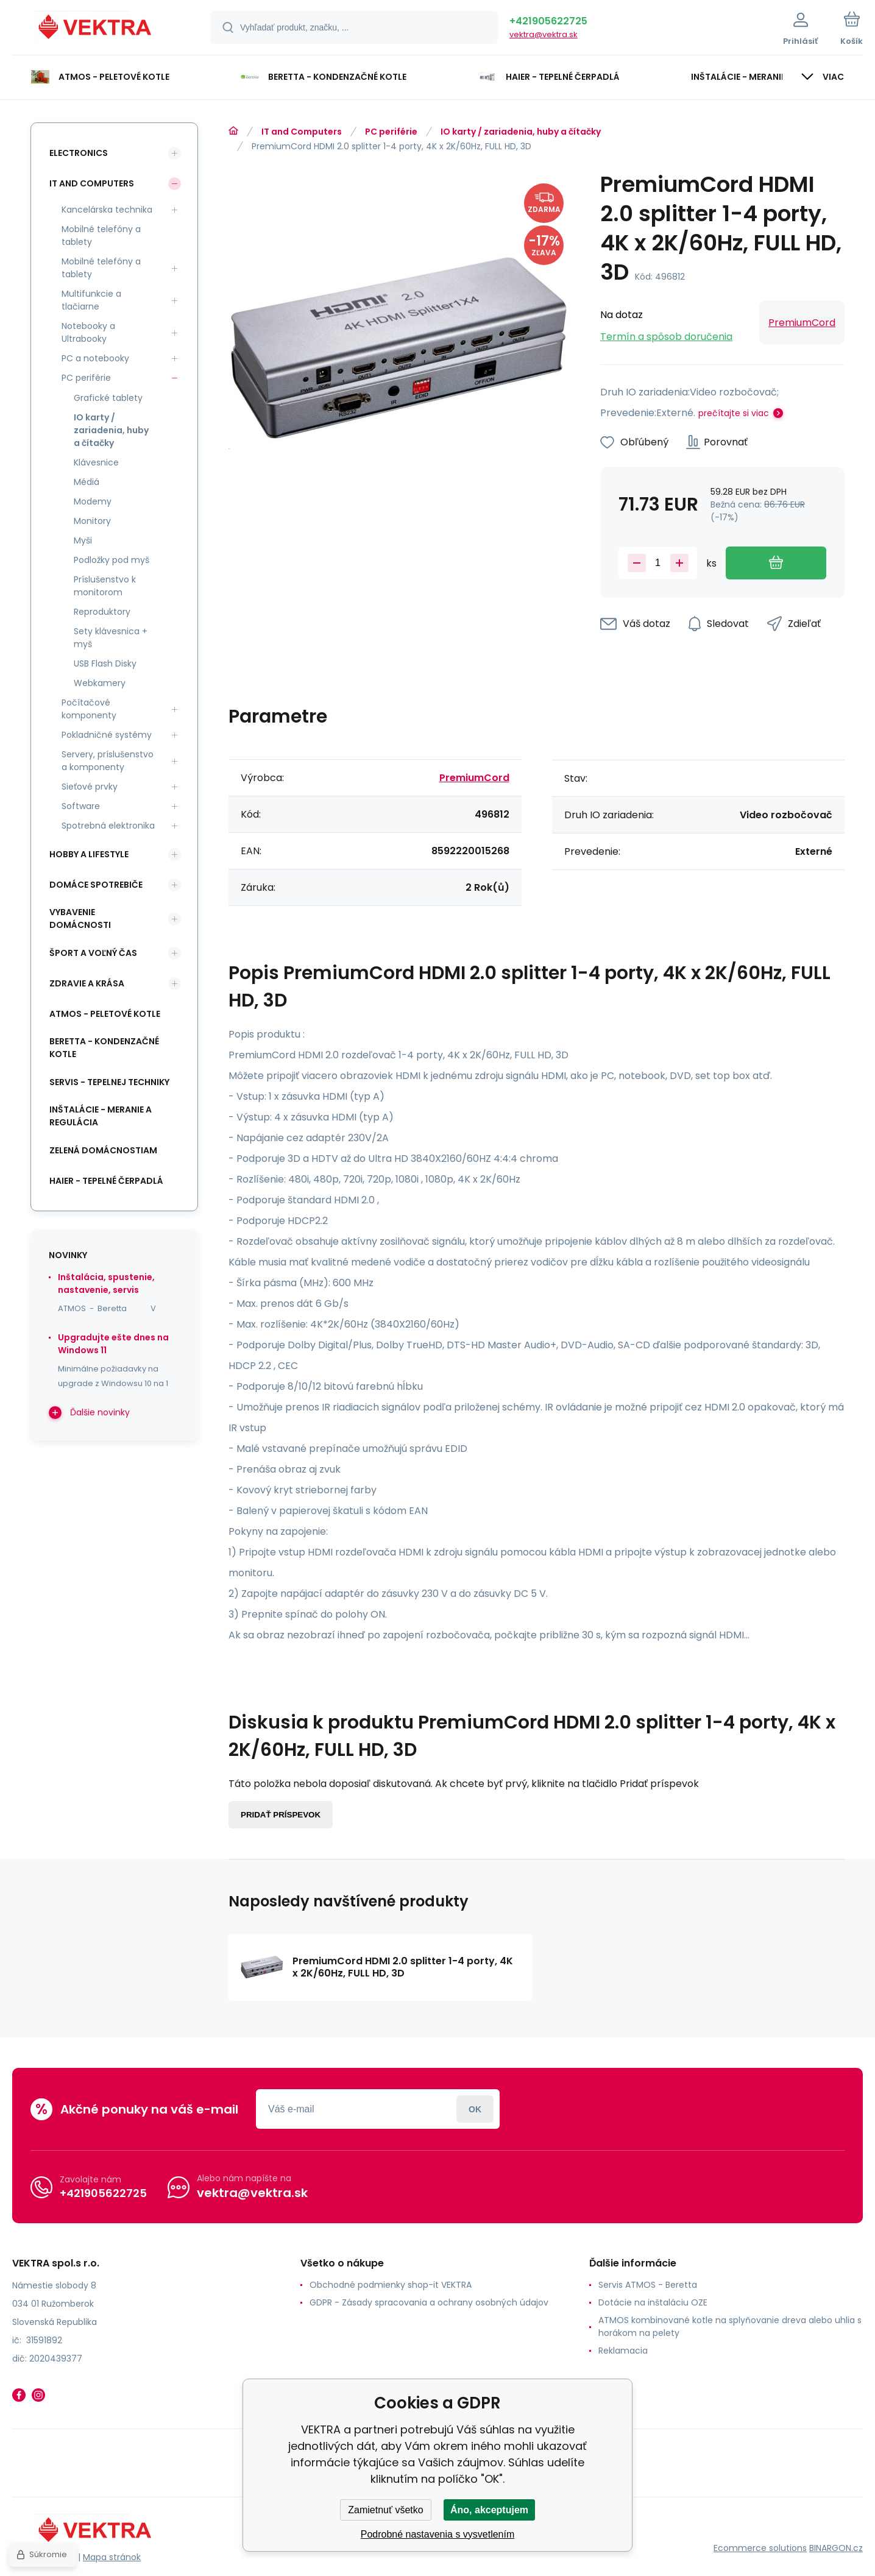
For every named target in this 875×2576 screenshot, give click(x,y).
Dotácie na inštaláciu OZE (652, 2302)
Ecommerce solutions (760, 2548)
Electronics (78, 153)
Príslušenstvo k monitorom (105, 585)
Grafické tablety (108, 398)
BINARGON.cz (836, 2548)
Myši (83, 540)
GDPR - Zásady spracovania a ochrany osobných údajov (429, 2302)
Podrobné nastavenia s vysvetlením (438, 2534)
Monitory (92, 521)
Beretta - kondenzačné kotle (104, 1047)
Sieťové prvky (90, 786)
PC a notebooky (95, 358)
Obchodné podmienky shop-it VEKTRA (391, 2285)
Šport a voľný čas (93, 953)
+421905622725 (548, 21)
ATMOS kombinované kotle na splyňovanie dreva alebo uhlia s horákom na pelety (730, 2326)
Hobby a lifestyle (89, 854)
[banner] (96, 29)
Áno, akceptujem (489, 2510)
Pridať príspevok (281, 1814)
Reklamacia (623, 2350)
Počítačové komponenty (89, 708)
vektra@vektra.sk (543, 34)
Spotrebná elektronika (108, 825)
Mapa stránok (112, 2557)
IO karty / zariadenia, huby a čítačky (521, 132)
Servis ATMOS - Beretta (647, 2285)
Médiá (86, 482)
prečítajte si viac (733, 413)
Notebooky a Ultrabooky (88, 332)
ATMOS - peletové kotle (104, 1014)
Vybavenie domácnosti (80, 918)
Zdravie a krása (86, 983)
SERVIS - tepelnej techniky (109, 1082)
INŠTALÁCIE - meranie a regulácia (100, 1115)
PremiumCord (801, 323)
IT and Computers (301, 132)
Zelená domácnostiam (103, 1150)
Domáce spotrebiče (96, 885)
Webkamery (100, 683)
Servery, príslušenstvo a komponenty (108, 760)
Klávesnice (96, 462)
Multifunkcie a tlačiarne (91, 300)
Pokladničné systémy (107, 735)
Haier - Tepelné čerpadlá (106, 1181)
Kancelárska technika (107, 209)
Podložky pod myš (111, 560)
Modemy (93, 501)
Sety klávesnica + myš (110, 637)
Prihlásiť (475, 2109)
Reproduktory (102, 612)
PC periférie (391, 132)
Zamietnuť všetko (385, 2510)
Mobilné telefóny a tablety (101, 235)
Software (81, 806)
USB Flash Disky (105, 663)
